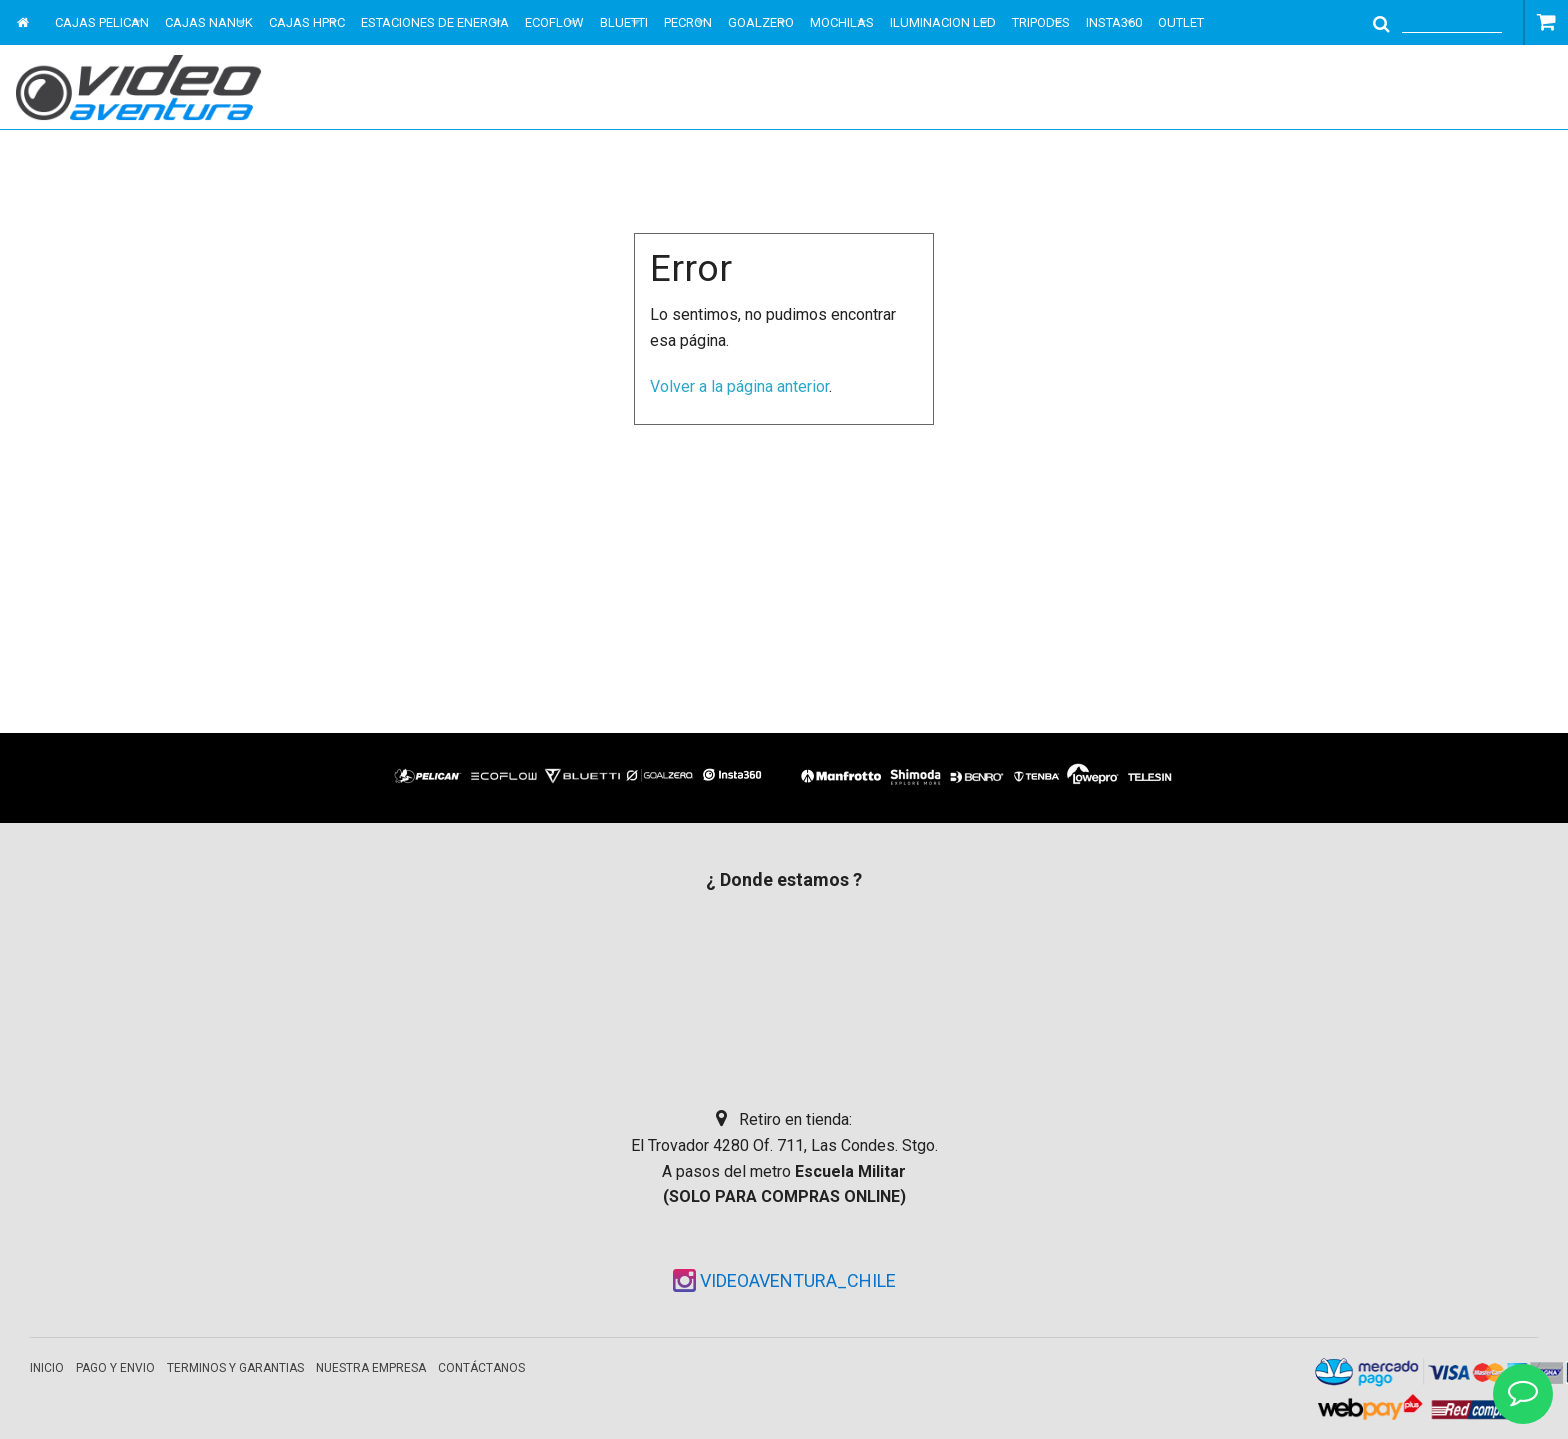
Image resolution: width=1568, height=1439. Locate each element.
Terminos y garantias (235, 1368)
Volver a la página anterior (739, 386)
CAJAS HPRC (307, 22)
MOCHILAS (842, 22)
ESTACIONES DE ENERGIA (435, 22)
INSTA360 (1114, 22)
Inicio (47, 1368)
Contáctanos (481, 1368)
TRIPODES (1041, 22)
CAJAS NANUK (209, 22)
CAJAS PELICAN (102, 22)
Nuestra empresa (371, 1368)
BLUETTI (624, 22)
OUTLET (1181, 22)
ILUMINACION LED (943, 22)
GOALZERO (761, 22)
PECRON (688, 22)
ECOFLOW (554, 22)
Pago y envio (115, 1368)
